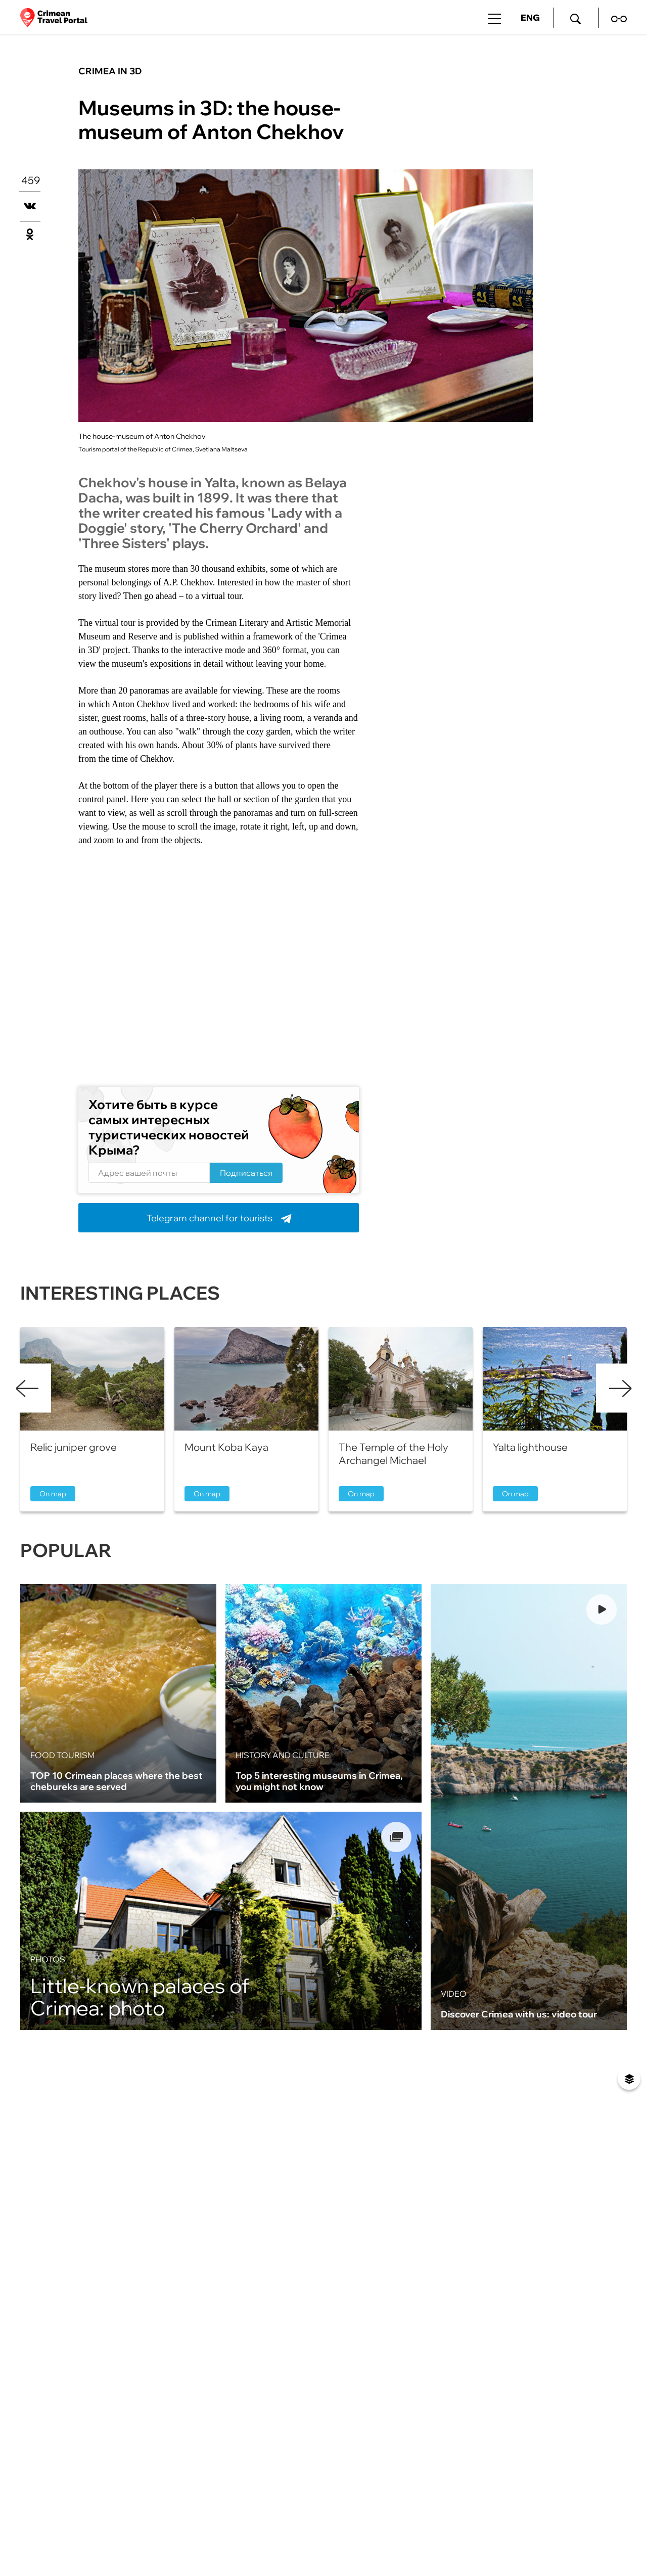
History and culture (283, 1755)
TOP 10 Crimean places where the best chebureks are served (116, 1781)
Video (454, 1994)
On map (52, 1493)
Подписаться (246, 1173)
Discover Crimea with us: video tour (519, 2014)
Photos (47, 1959)
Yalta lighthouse (530, 1447)
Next (620, 1387)
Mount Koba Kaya (226, 1447)
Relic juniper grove (73, 1447)
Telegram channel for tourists (219, 1218)
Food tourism (62, 1755)
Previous (26, 1387)
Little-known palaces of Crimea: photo (139, 1996)
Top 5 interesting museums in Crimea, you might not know (319, 1781)
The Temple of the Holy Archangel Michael (393, 1453)
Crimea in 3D (110, 71)
